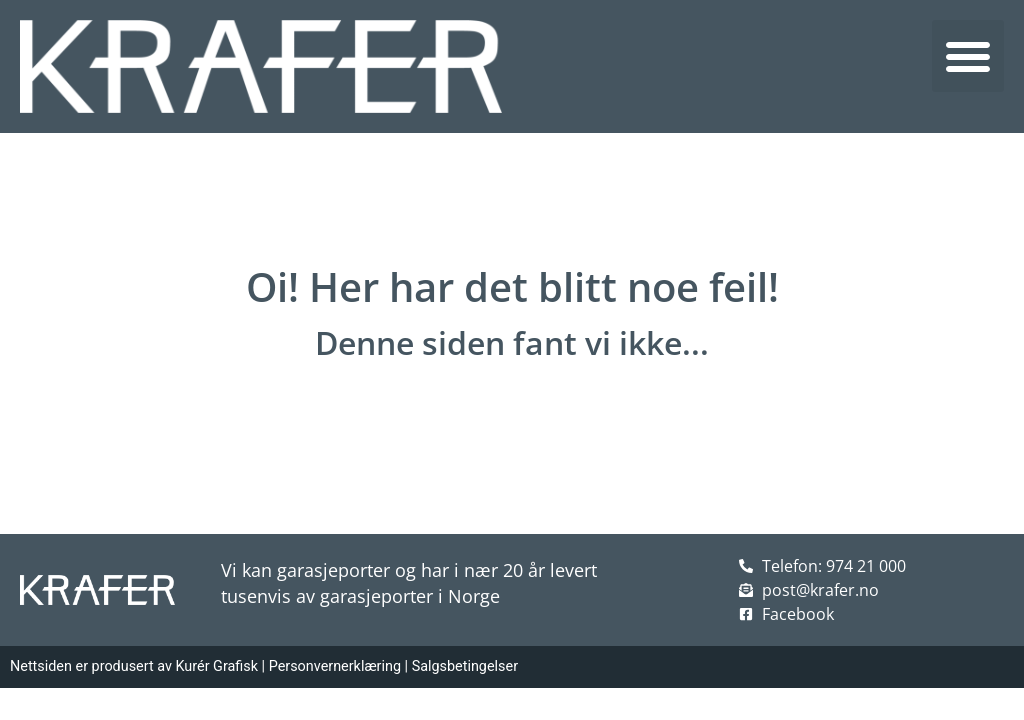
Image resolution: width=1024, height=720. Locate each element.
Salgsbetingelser (465, 666)
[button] (968, 56)
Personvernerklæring (335, 666)
